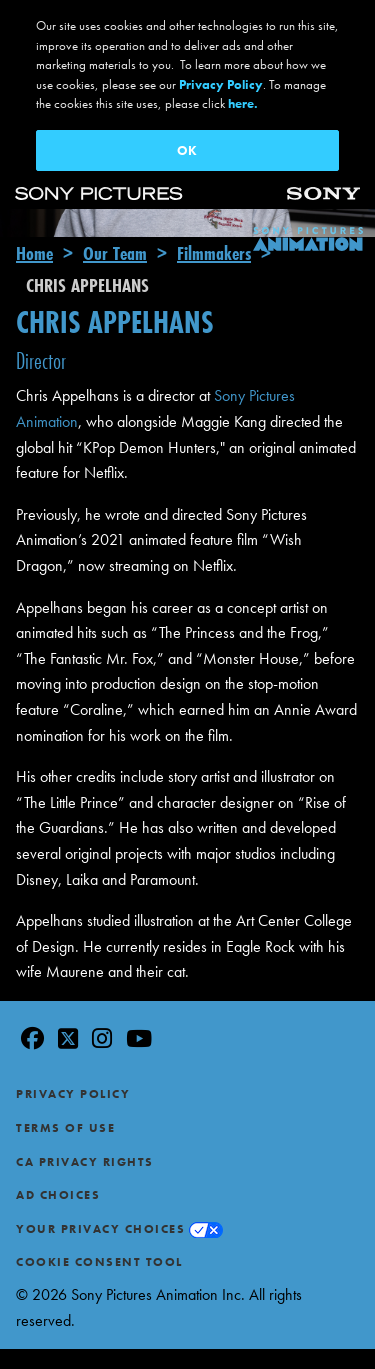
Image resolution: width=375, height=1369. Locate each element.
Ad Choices (58, 1157)
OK (187, 150)
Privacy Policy (73, 1056)
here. (243, 103)
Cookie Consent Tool (99, 1224)
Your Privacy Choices (100, 1190)
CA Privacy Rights (85, 1123)
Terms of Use (65, 1089)
